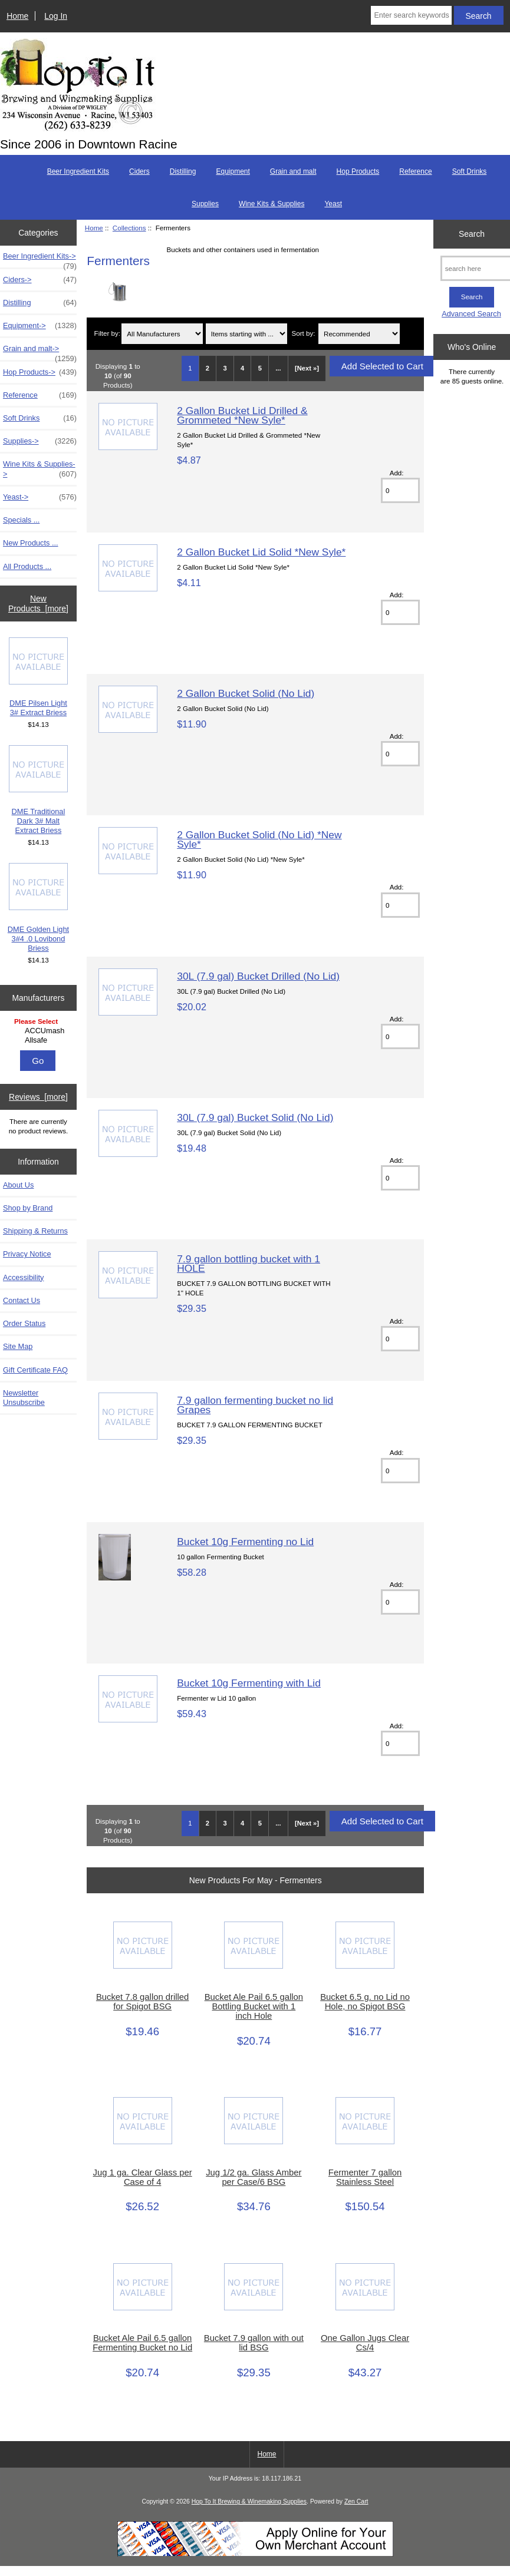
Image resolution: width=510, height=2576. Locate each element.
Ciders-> (40, 280)
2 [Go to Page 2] (207, 368)
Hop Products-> (40, 372)
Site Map (17, 1346)
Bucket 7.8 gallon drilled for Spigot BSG (142, 2001)
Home (17, 16)
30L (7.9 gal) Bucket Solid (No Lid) (255, 1117)
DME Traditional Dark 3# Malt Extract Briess (38, 790)
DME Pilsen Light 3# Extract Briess (38, 677)
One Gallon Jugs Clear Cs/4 (365, 2342)
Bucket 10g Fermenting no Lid (245, 1541)
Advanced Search (471, 313)
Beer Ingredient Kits (78, 171)
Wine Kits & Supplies (271, 204)
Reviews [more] (38, 1097)
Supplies (205, 204)
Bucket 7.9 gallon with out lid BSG (254, 2342)
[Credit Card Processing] (255, 2554)
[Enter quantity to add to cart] (400, 490)
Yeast (333, 204)
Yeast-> (40, 497)
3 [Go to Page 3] (224, 368)
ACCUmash (40, 1031)
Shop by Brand (27, 1207)
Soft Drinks (469, 171)
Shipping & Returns (35, 1230)
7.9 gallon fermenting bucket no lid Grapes (255, 1405)
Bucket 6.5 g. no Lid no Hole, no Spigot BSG (365, 2001)
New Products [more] (38, 603)
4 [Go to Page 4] (242, 368)
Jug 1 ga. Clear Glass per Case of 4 (142, 2177)
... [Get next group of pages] (278, 368)
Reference (415, 171)
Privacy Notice (27, 1253)
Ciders (139, 171)
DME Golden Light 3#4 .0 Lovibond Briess (38, 908)
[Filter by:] (162, 333)
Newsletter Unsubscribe (24, 1397)
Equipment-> (40, 325)
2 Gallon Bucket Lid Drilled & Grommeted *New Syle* (242, 415)
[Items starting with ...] (246, 333)
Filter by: (107, 334)
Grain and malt (293, 171)
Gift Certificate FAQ (35, 1369)
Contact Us (21, 1300)
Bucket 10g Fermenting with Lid (249, 1683)
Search (472, 234)
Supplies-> (40, 441)
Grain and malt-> (40, 351)
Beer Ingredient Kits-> (40, 259)
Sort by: (303, 334)
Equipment (232, 171)
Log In (55, 16)
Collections (129, 228)
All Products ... (27, 566)
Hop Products (358, 171)
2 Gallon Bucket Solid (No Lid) (245, 693)
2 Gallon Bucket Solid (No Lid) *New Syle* (259, 839)
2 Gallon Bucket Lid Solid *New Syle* (261, 552)
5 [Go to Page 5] (260, 368)
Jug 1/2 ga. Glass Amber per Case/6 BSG (253, 2177)
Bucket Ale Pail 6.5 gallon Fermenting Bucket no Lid (142, 2342)
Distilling (183, 171)
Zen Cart (356, 2501)
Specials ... (21, 519)
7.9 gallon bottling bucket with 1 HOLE (248, 1263)
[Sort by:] (359, 333)
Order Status (24, 1323)
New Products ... (30, 542)
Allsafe (40, 1040)
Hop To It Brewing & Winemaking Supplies (249, 2501)
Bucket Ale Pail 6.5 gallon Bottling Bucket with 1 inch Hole (254, 2006)
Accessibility (23, 1277)
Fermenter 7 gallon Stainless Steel (365, 2177)
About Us (18, 1184)
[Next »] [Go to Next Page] (307, 368)
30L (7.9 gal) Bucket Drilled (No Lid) (258, 976)
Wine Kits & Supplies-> (40, 468)
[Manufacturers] (38, 1031)
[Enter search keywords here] (411, 15)
